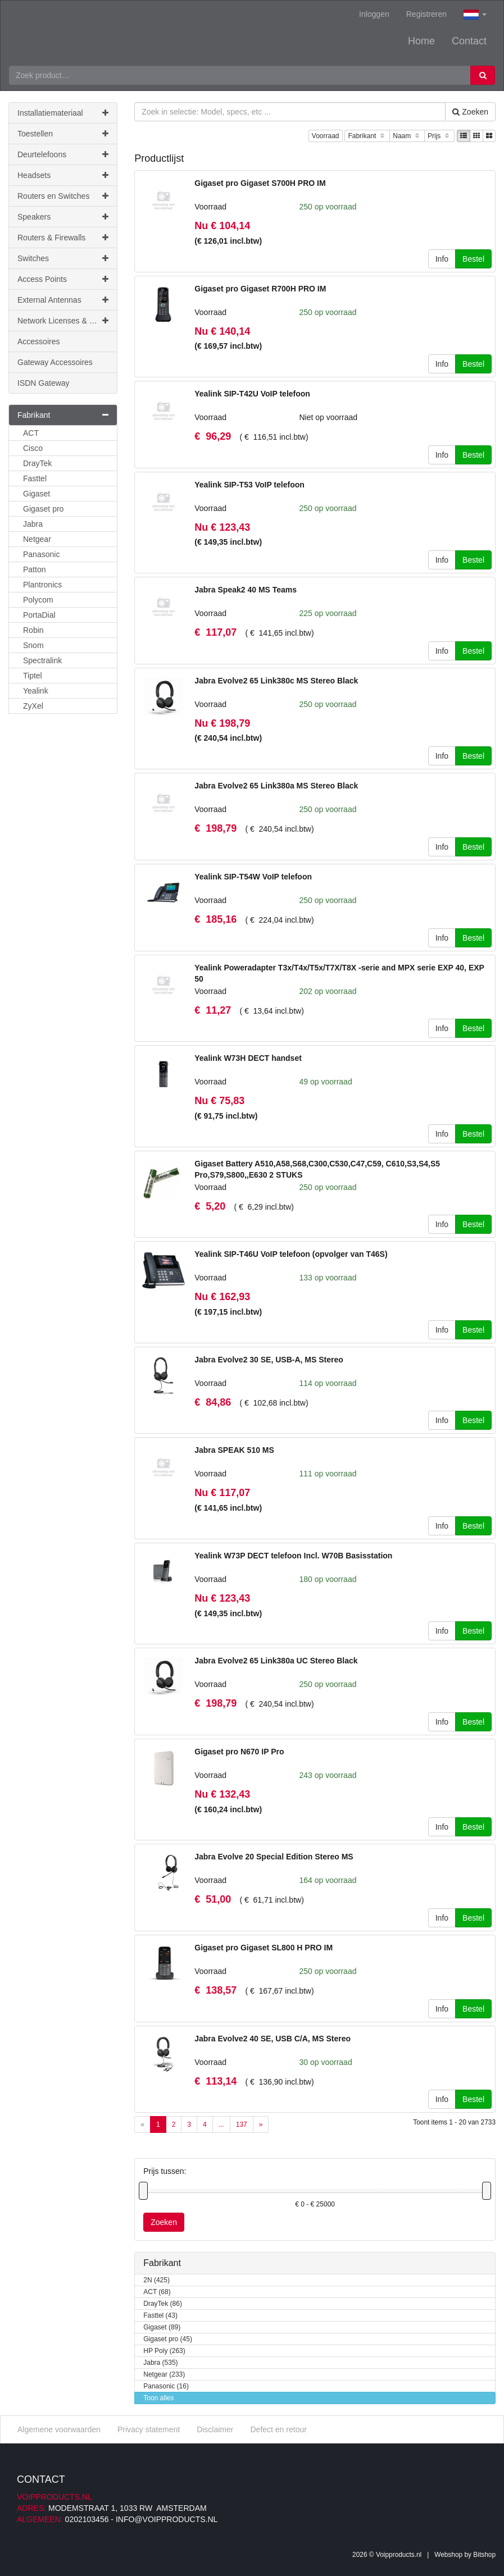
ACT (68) (156, 2292)
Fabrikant (367, 136)
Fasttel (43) (160, 2315)
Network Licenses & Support (67, 320)
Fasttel (35, 478)
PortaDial (39, 614)
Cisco (33, 448)
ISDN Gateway (43, 383)
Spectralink (42, 660)
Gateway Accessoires (55, 362)
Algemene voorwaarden (59, 2429)
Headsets (62, 175)
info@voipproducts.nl (166, 2518)
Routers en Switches (62, 196)
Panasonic (41, 554)
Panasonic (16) (166, 2386)
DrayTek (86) (162, 2304)
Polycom (38, 599)
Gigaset (36, 493)
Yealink (35, 690)
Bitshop (484, 2554)
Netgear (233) (164, 2374)
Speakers (62, 216)
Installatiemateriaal (62, 112)
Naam (407, 136)
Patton (34, 569)
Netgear (37, 539)
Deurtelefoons (62, 154)
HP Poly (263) (164, 2351)
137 (241, 2124)
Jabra (33, 523)
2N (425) (156, 2280)
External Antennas (62, 300)
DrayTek (37, 463)
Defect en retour (278, 2429)
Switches (62, 258)
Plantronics (42, 584)
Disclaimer (215, 2429)
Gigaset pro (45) (167, 2339)
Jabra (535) (160, 2363)
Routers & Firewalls (62, 237)
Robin (33, 630)
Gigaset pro (43, 508)
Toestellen (62, 133)
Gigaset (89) (161, 2327)
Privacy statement (148, 2429)
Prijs (439, 136)
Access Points (62, 279)
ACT (31, 432)
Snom (33, 645)
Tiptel (32, 675)
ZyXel (33, 705)
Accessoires (38, 341)
